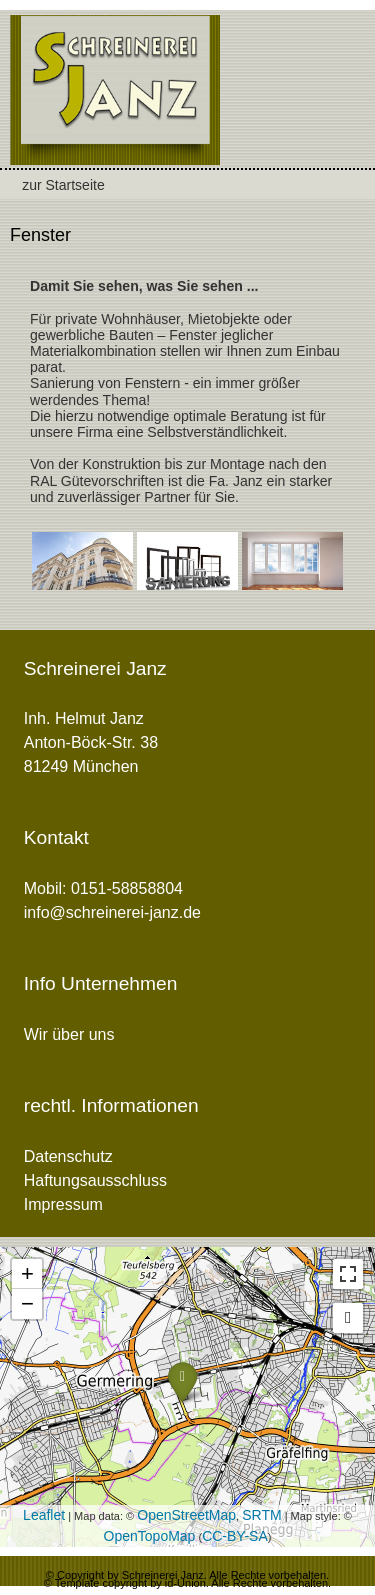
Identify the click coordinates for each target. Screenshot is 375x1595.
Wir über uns (69, 1034)
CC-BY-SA (235, 1536)
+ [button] (27, 1273)
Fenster (40, 235)
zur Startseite (63, 185)
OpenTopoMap (150, 1536)
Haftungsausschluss (95, 1180)
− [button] (27, 1303)
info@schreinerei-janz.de (112, 912)
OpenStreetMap (186, 1515)
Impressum (63, 1204)
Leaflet (44, 1515)
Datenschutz (68, 1156)
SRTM (261, 1515)
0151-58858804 (127, 888)
